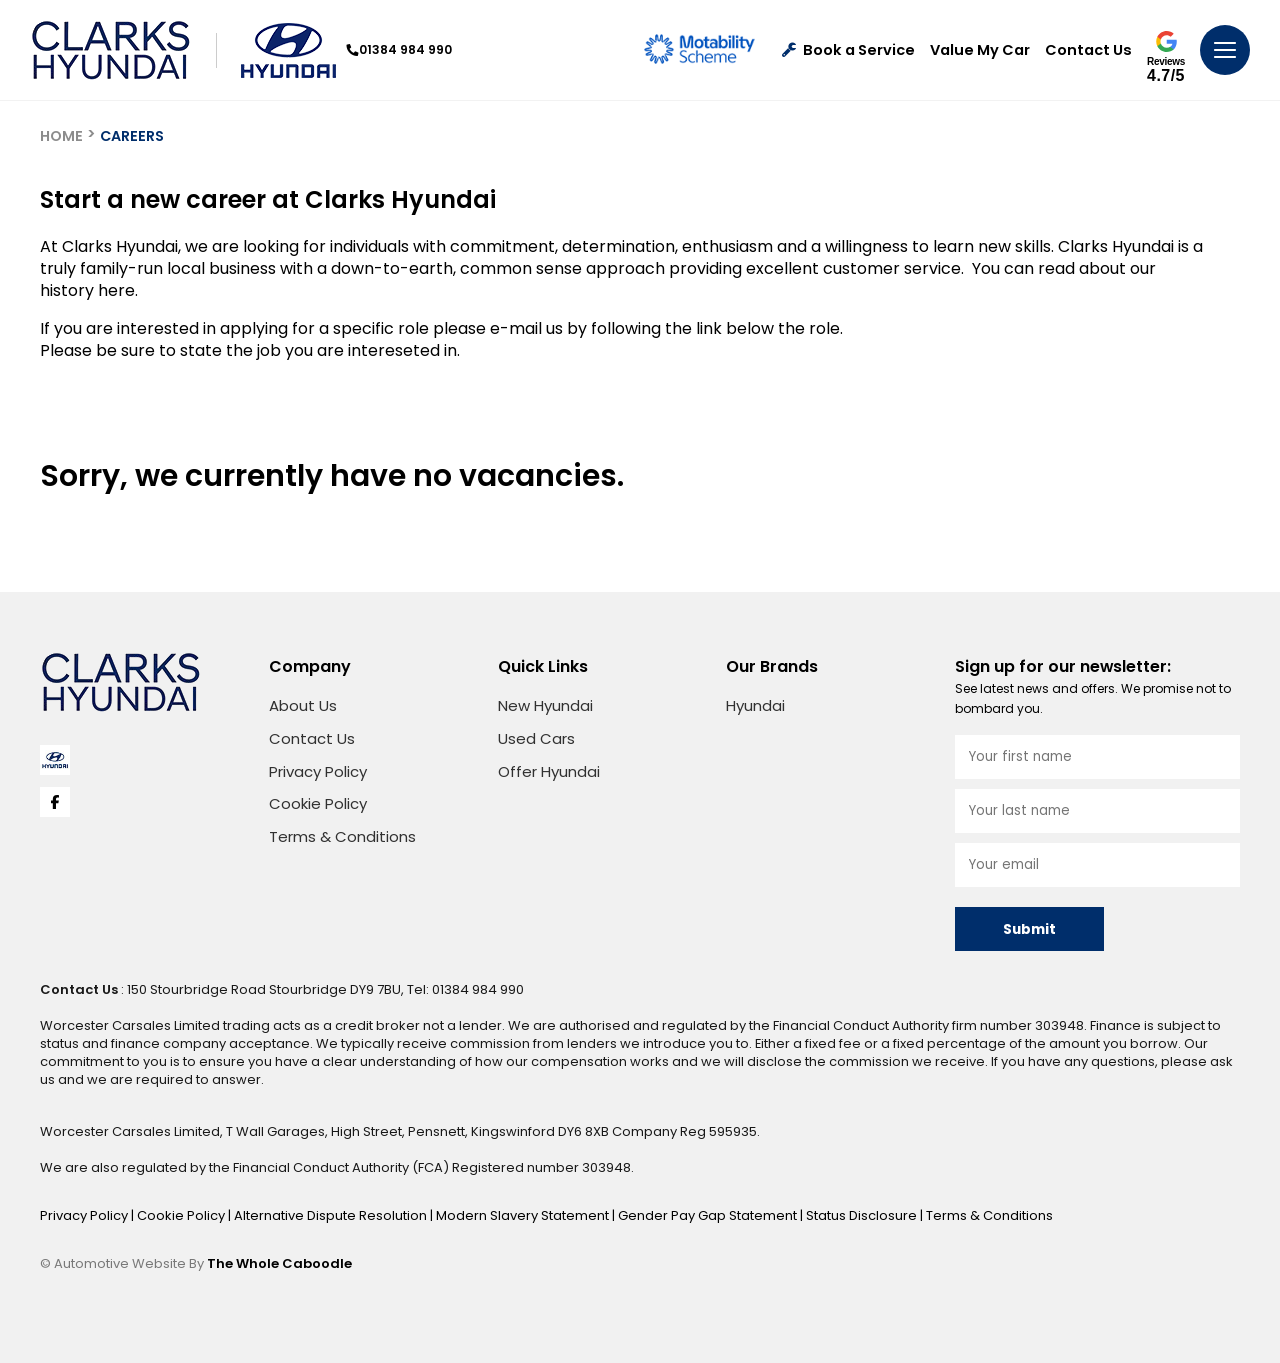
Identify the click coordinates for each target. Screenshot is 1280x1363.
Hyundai (755, 705)
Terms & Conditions (342, 836)
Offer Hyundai (549, 771)
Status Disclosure (863, 1215)
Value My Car (980, 50)
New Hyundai (545, 705)
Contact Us (1088, 50)
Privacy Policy (318, 771)
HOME (61, 136)
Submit (1029, 929)
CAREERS (132, 136)
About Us (303, 705)
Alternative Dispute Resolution (332, 1215)
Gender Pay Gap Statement (709, 1215)
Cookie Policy (318, 803)
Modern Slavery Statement (524, 1215)
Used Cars (536, 738)
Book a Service (848, 50)
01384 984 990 (399, 49)
